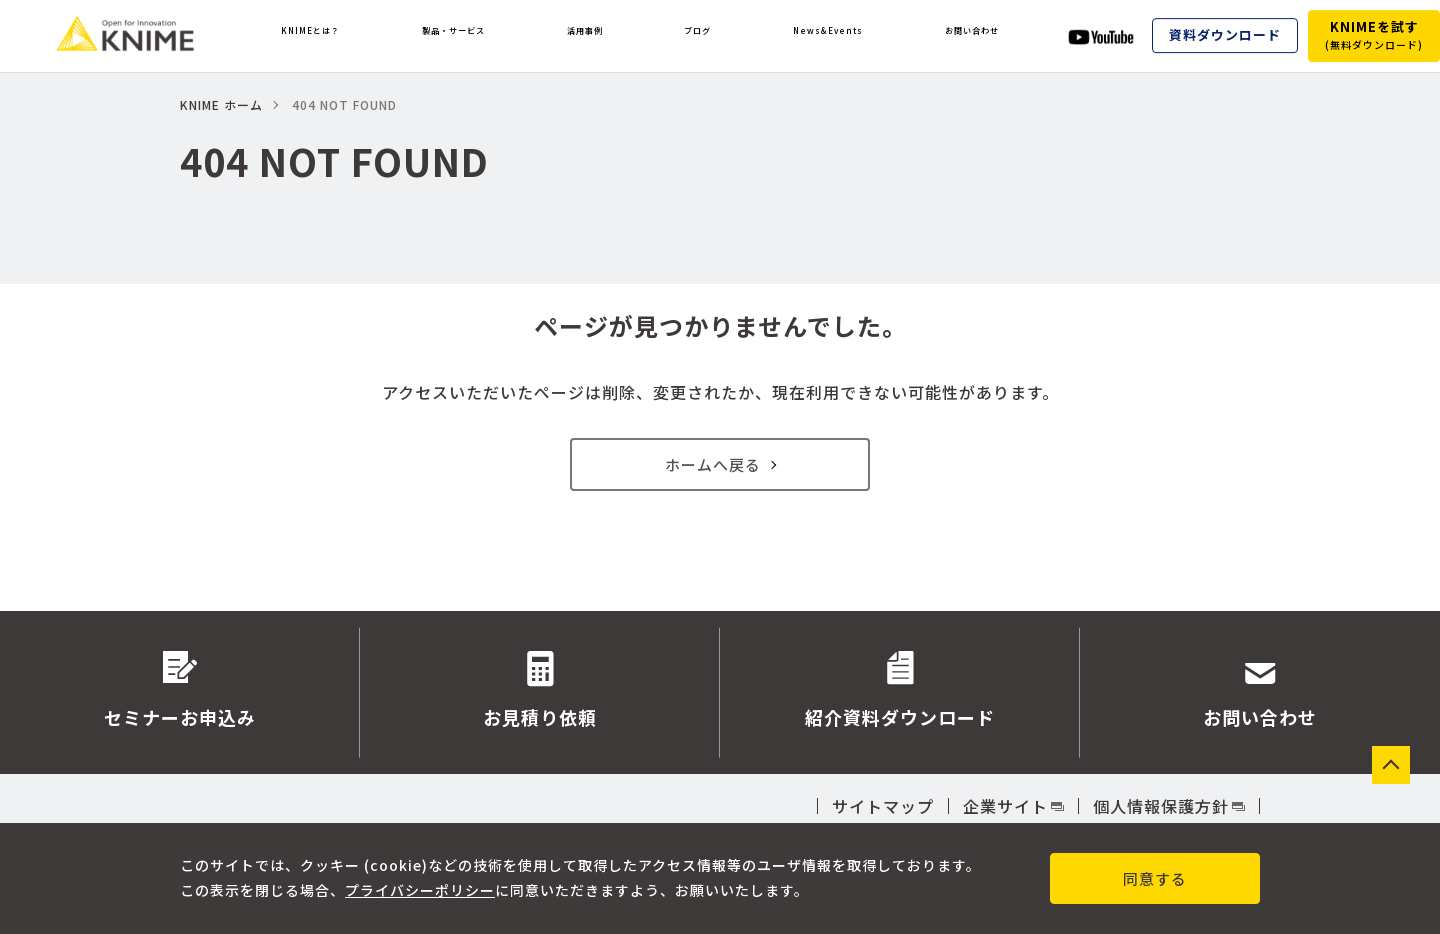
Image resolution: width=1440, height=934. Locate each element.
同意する (1155, 878)
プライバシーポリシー (420, 890)
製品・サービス (465, 36)
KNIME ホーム (221, 104)
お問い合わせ (970, 36)
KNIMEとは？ (313, 36)
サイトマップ (883, 806)
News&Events (820, 36)
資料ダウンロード (1225, 35)
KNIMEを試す (1374, 34)
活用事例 (598, 36)
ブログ (696, 36)
